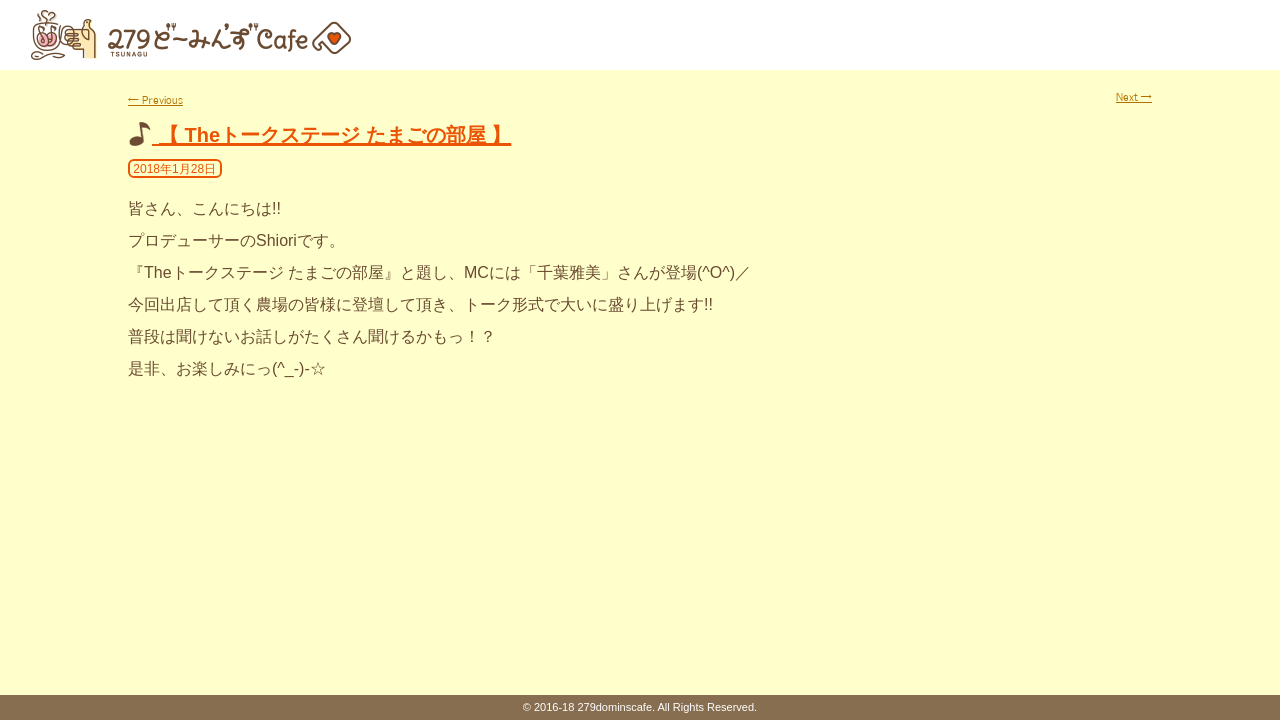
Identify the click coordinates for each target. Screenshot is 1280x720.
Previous (155, 100)
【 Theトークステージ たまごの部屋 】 (335, 135)
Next (1134, 97)
